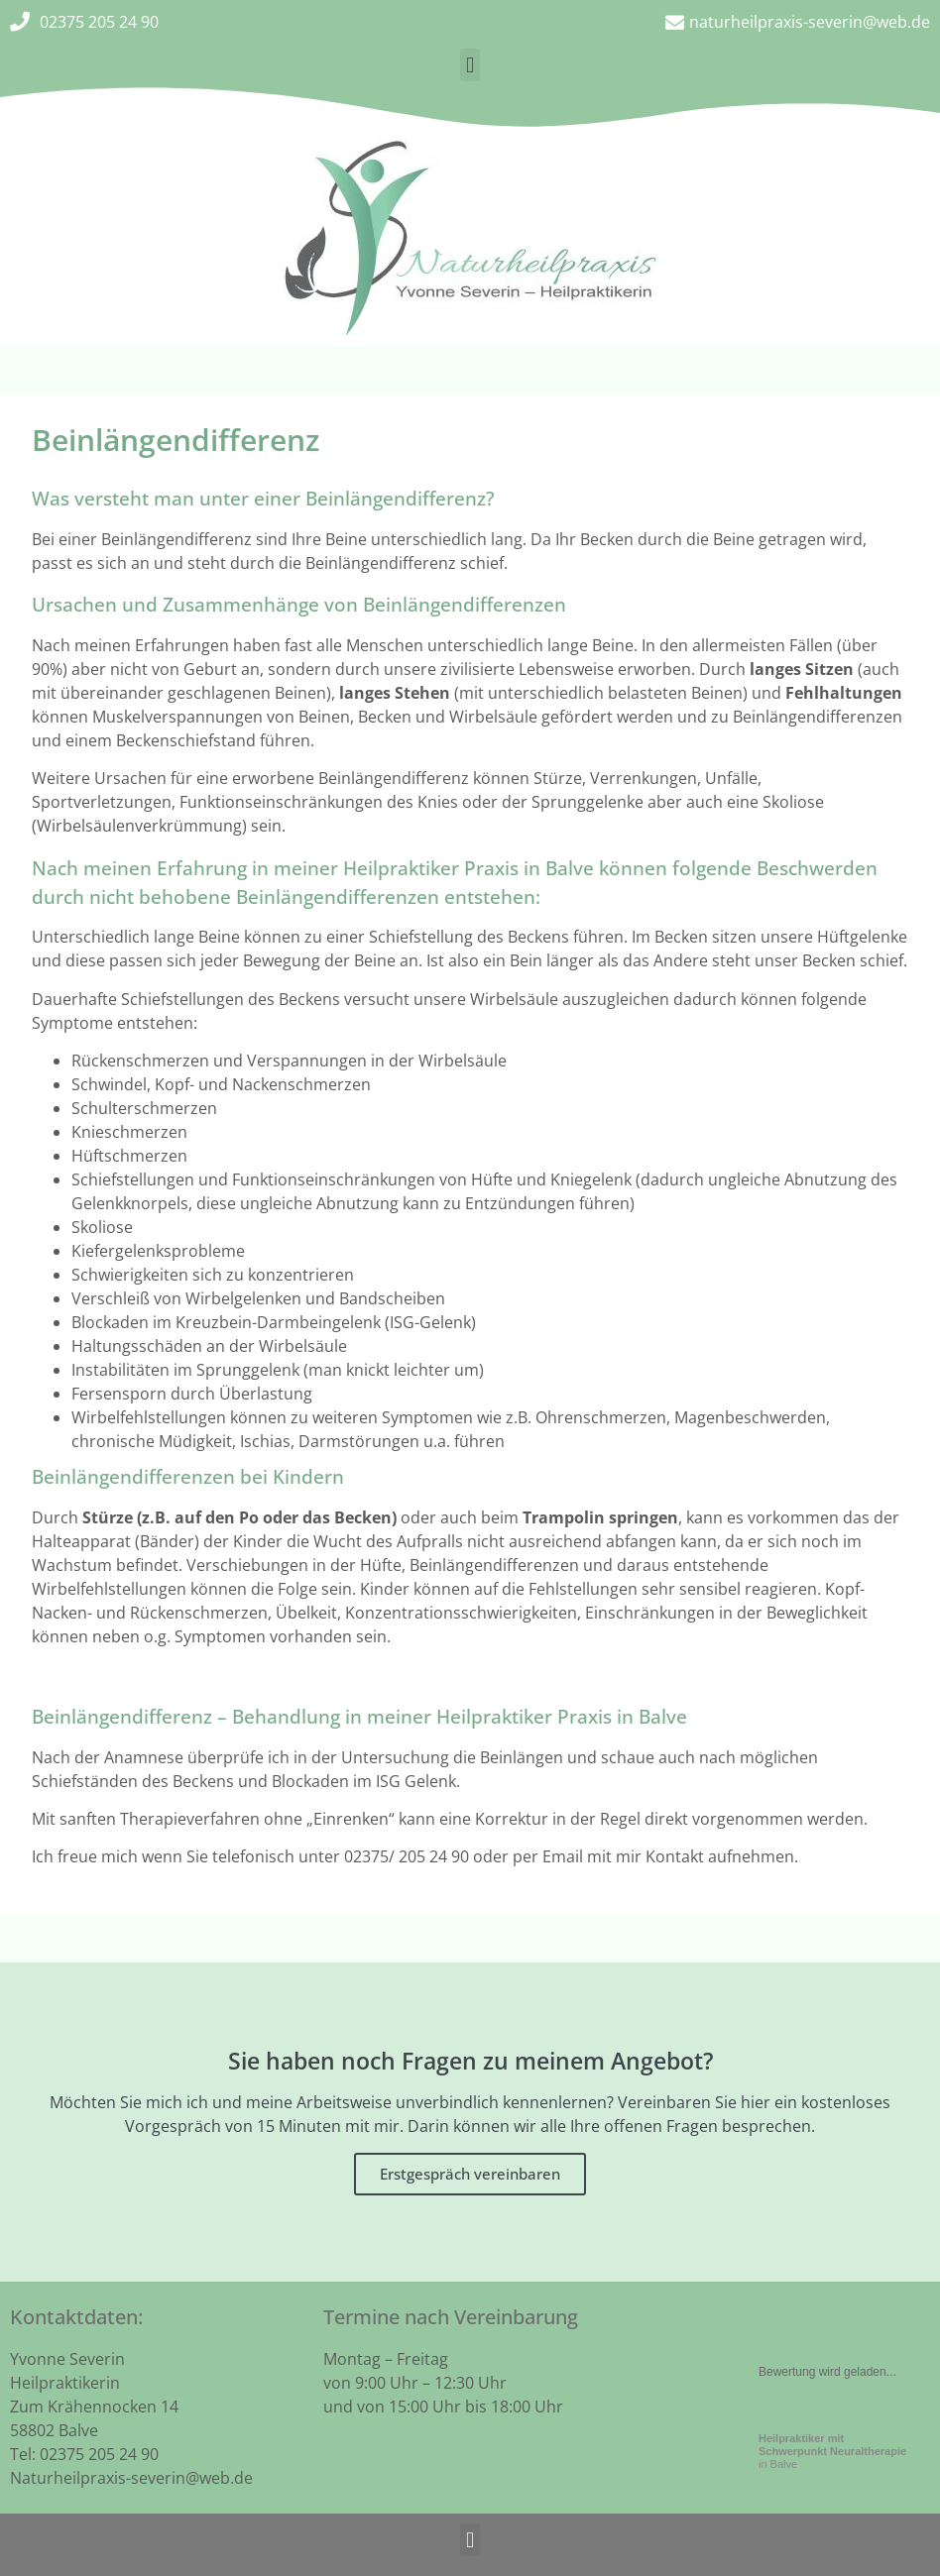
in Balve (832, 2451)
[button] (469, 65)
